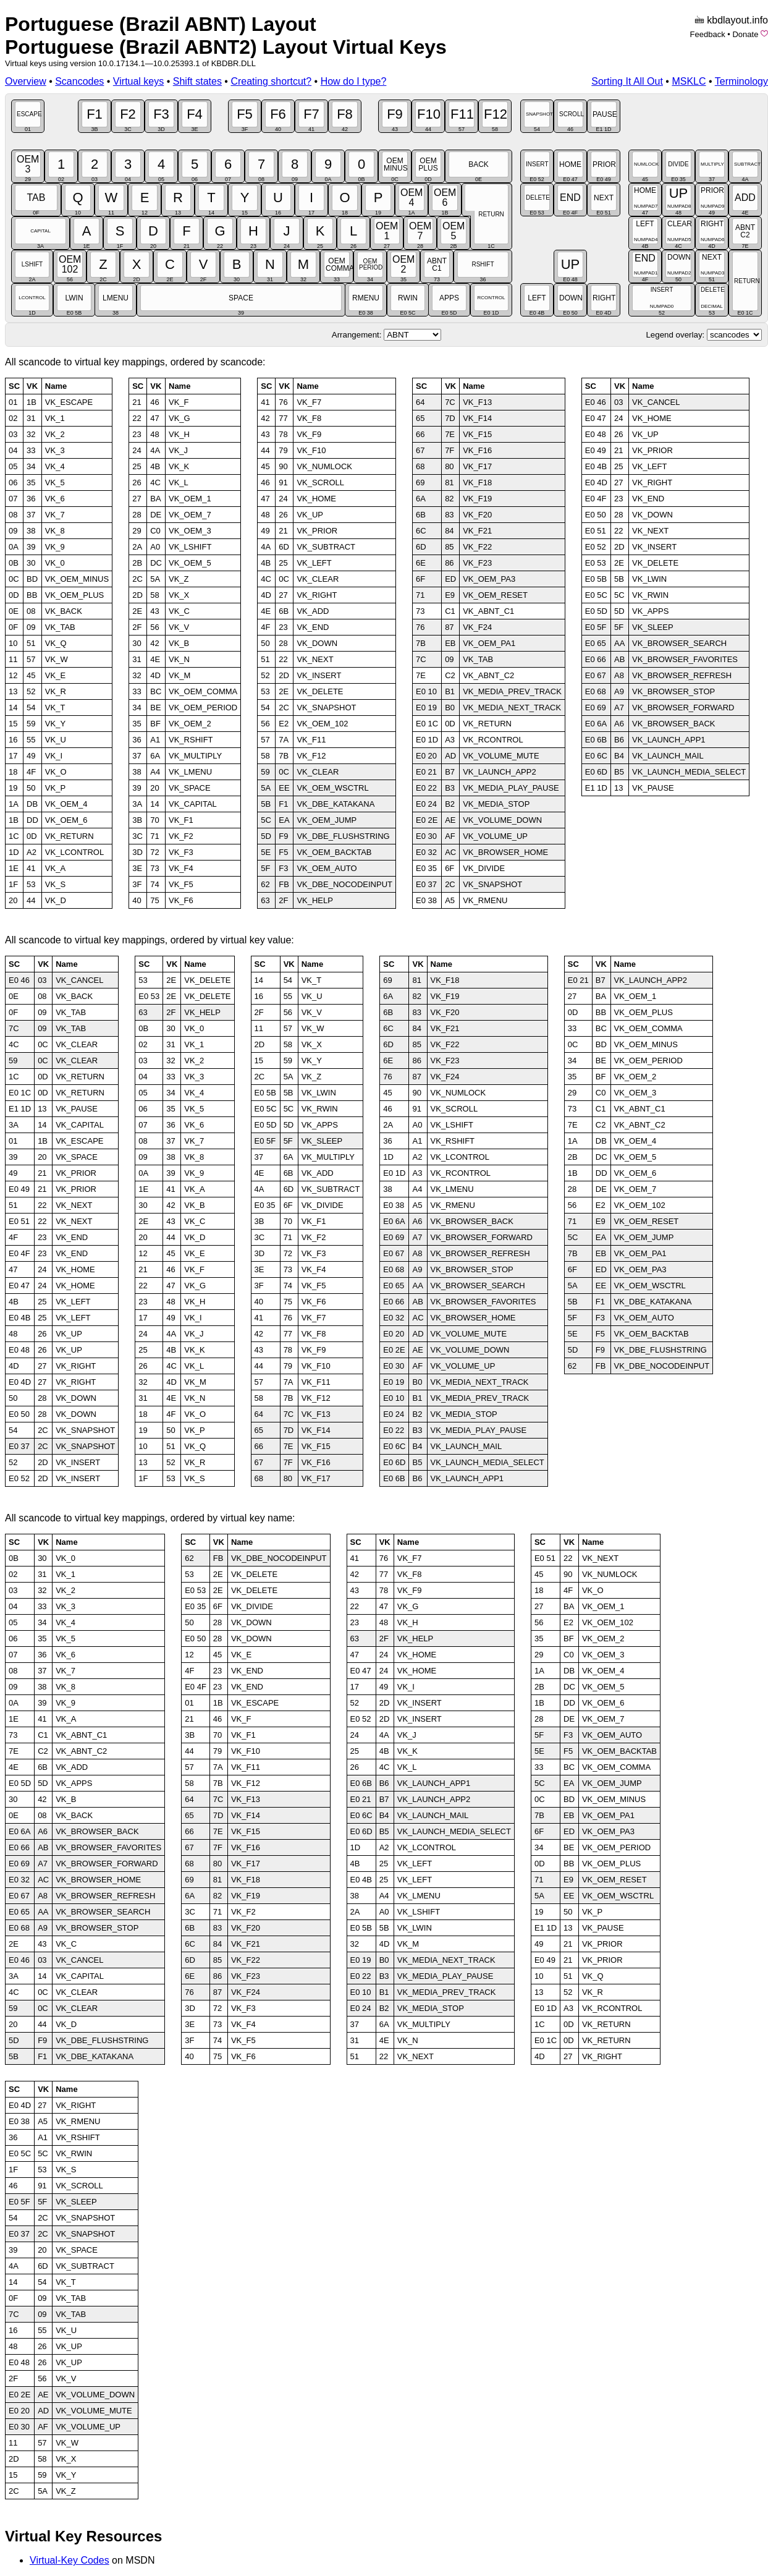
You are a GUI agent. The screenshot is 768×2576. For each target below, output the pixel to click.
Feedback (707, 34)
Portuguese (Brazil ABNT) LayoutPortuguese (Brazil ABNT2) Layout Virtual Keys (226, 35)
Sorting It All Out (627, 81)
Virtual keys (138, 81)
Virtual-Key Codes (69, 2560)
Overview (25, 81)
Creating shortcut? (270, 81)
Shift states (197, 81)
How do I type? (354, 81)
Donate (745, 34)
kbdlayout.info (737, 20)
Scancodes (79, 81)
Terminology (741, 81)
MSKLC (689, 81)
